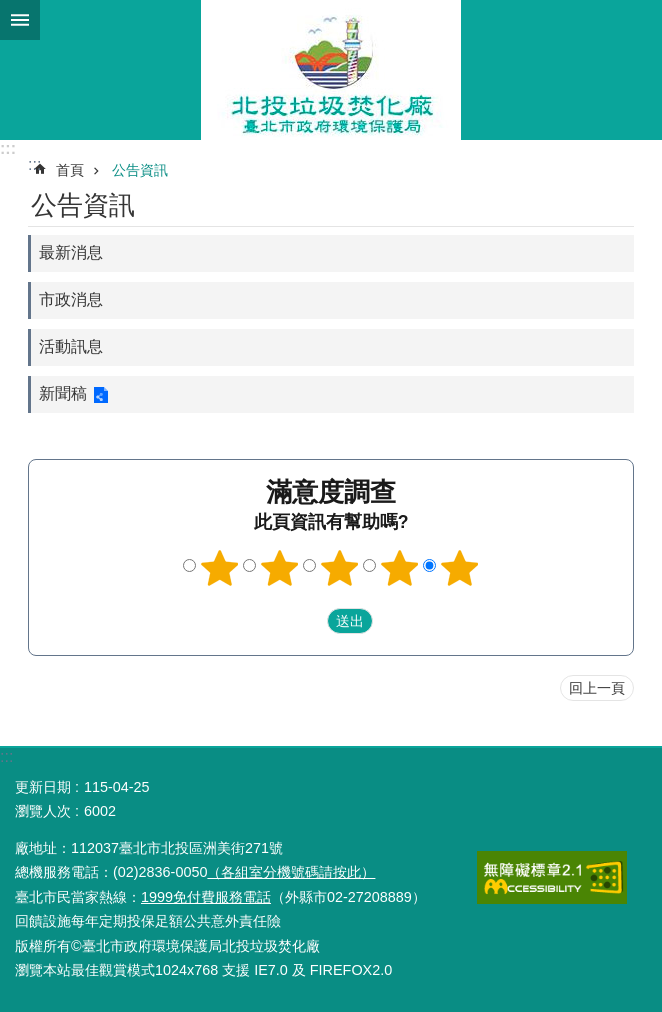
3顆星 (340, 568)
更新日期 (43, 787)
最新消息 (71, 252)
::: (8, 148)
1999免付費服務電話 (206, 897)
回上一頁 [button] (597, 688)
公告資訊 (140, 170)
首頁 (70, 170)
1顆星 (220, 568)
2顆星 (280, 568)
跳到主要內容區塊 (10, 10)
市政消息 (71, 299)
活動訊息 (71, 346)
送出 (308, 621)
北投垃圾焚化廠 (331, 70)
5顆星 (460, 568)
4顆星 (400, 568)
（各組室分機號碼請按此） (291, 872)
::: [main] (34, 164)
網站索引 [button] (20, 20)
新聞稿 (63, 393)
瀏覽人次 (43, 811)
